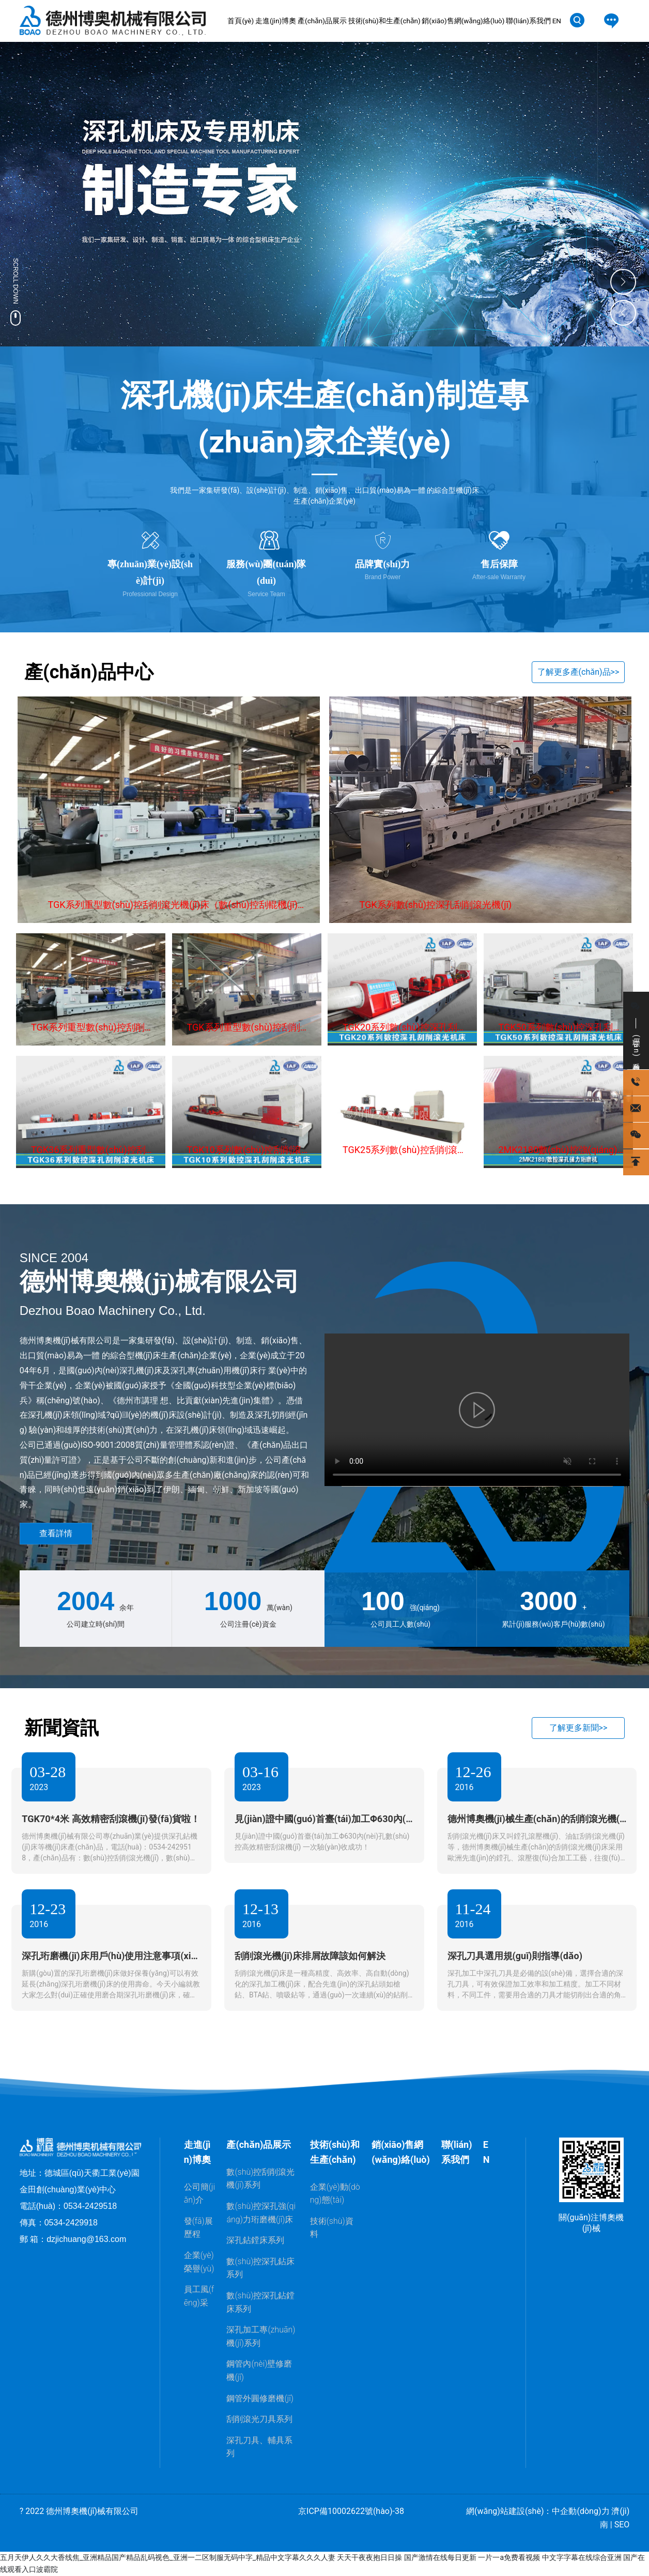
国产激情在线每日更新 (440, 2557)
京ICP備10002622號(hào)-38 (351, 2511)
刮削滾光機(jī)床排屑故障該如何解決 (310, 1955)
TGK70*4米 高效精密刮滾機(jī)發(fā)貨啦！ (111, 1818)
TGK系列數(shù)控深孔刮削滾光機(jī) (436, 904)
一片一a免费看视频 (509, 2557)
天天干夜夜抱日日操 (369, 2557)
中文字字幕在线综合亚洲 (582, 2557)
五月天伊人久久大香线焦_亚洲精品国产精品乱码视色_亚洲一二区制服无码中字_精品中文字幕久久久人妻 (167, 2557)
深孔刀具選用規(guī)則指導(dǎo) (515, 1955)
